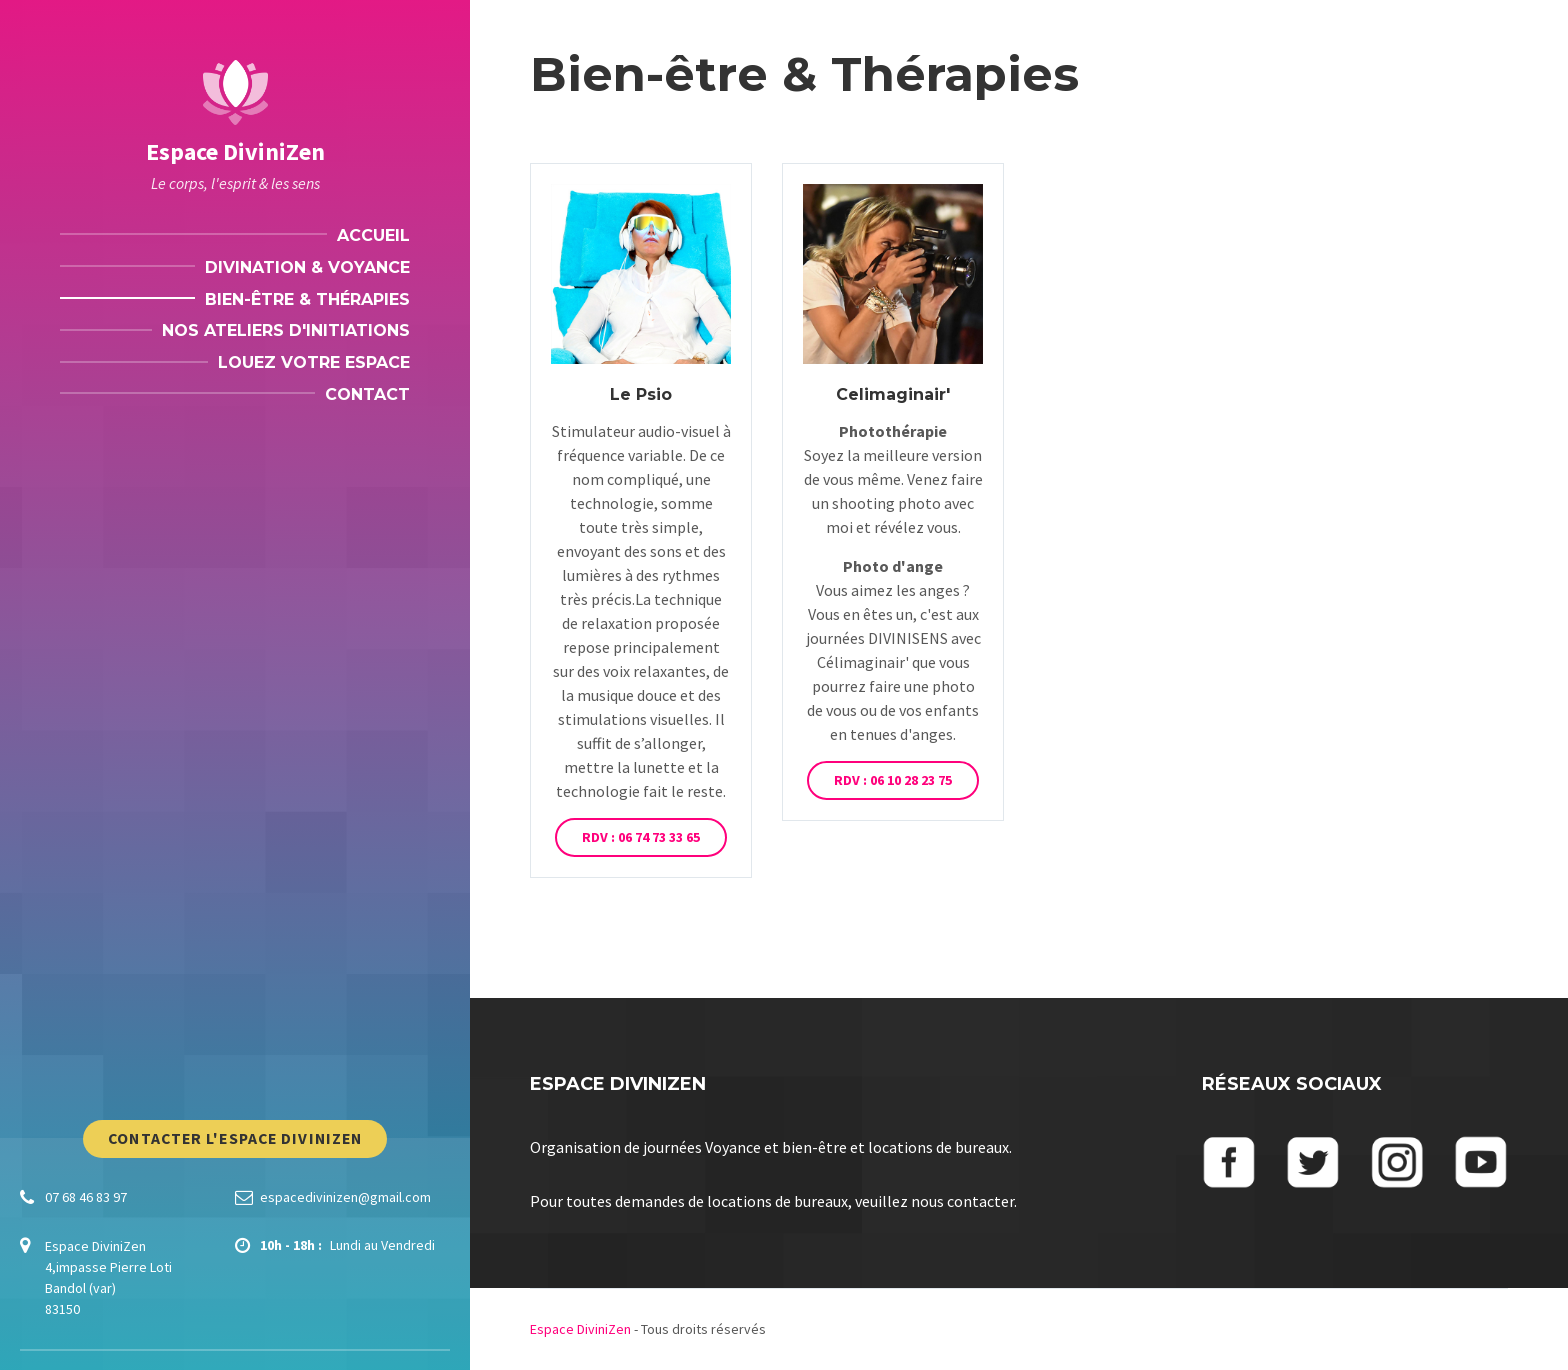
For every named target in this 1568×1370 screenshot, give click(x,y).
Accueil (373, 235)
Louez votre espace (314, 362)
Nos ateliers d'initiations (286, 330)
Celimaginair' (893, 394)
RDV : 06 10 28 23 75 (893, 780)
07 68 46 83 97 (86, 1197)
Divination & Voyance (307, 267)
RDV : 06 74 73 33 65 (641, 837)
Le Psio (641, 394)
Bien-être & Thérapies (307, 299)
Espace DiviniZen (235, 151)
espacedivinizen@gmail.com (345, 1197)
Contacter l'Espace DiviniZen (235, 1138)
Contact (367, 394)
